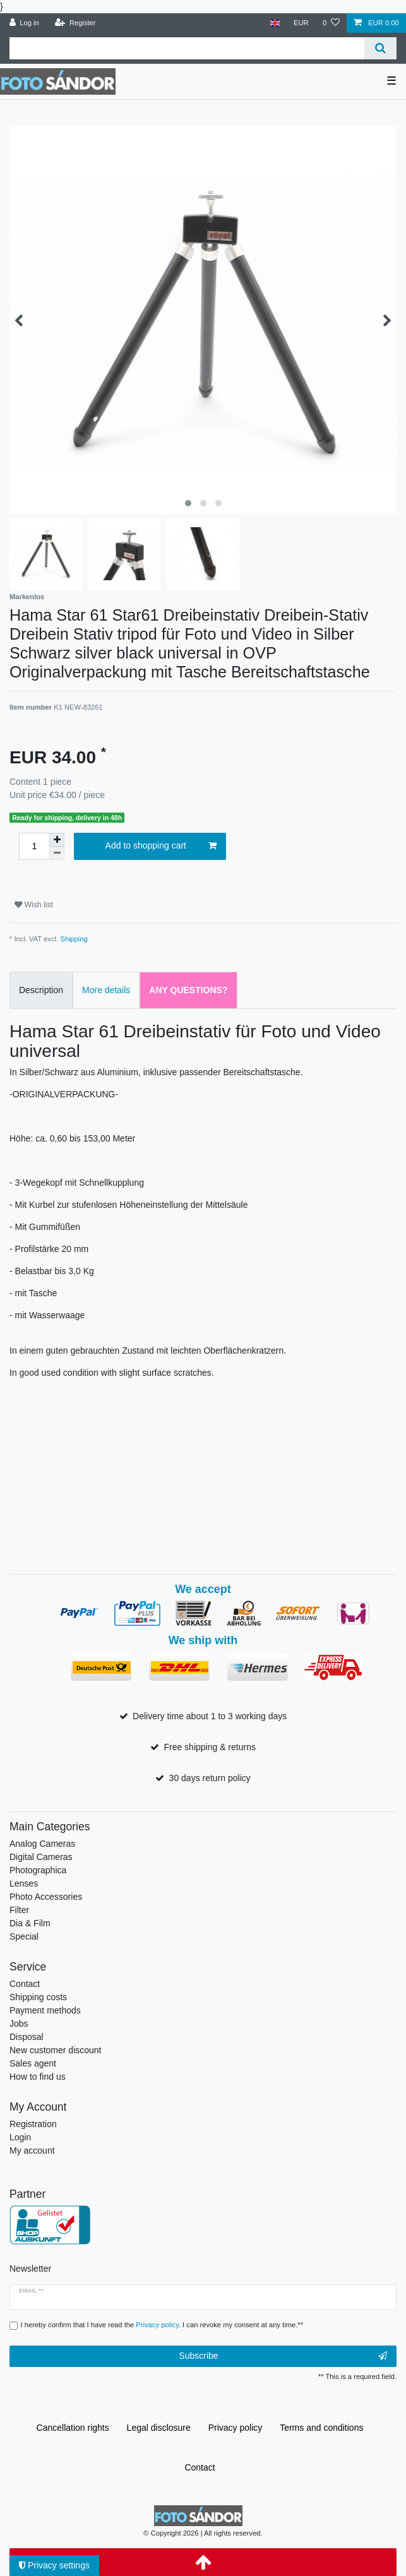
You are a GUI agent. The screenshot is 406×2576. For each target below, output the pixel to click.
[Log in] (24, 23)
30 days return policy (210, 1778)
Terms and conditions (321, 2428)
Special (24, 1936)
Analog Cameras (42, 1844)
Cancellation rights (73, 2428)
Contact (24, 1984)
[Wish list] (331, 23)
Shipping (74, 939)
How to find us (37, 2077)
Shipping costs (38, 1997)
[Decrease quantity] (56, 853)
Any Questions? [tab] (188, 990)
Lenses (23, 1883)
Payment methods (45, 2010)
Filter (19, 1910)
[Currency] (301, 23)
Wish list (34, 904)
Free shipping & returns (210, 1747)
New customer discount (55, 2050)
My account (32, 2150)
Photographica (37, 1870)
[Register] (75, 23)
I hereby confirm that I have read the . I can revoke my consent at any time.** (162, 2325)
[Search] (380, 48)
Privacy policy (235, 2428)
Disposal (26, 2037)
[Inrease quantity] (56, 840)
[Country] (274, 23)
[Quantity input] (34, 846)
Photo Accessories (45, 1897)
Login (20, 2137)
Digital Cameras (41, 1857)
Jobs (18, 2023)
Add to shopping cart (161, 846)
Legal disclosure (159, 2428)
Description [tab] (41, 990)
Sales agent (32, 2063)
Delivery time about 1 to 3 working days (210, 1716)
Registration (33, 2124)
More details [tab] (106, 990)
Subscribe (283, 2356)
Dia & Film (30, 1923)
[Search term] (186, 48)
